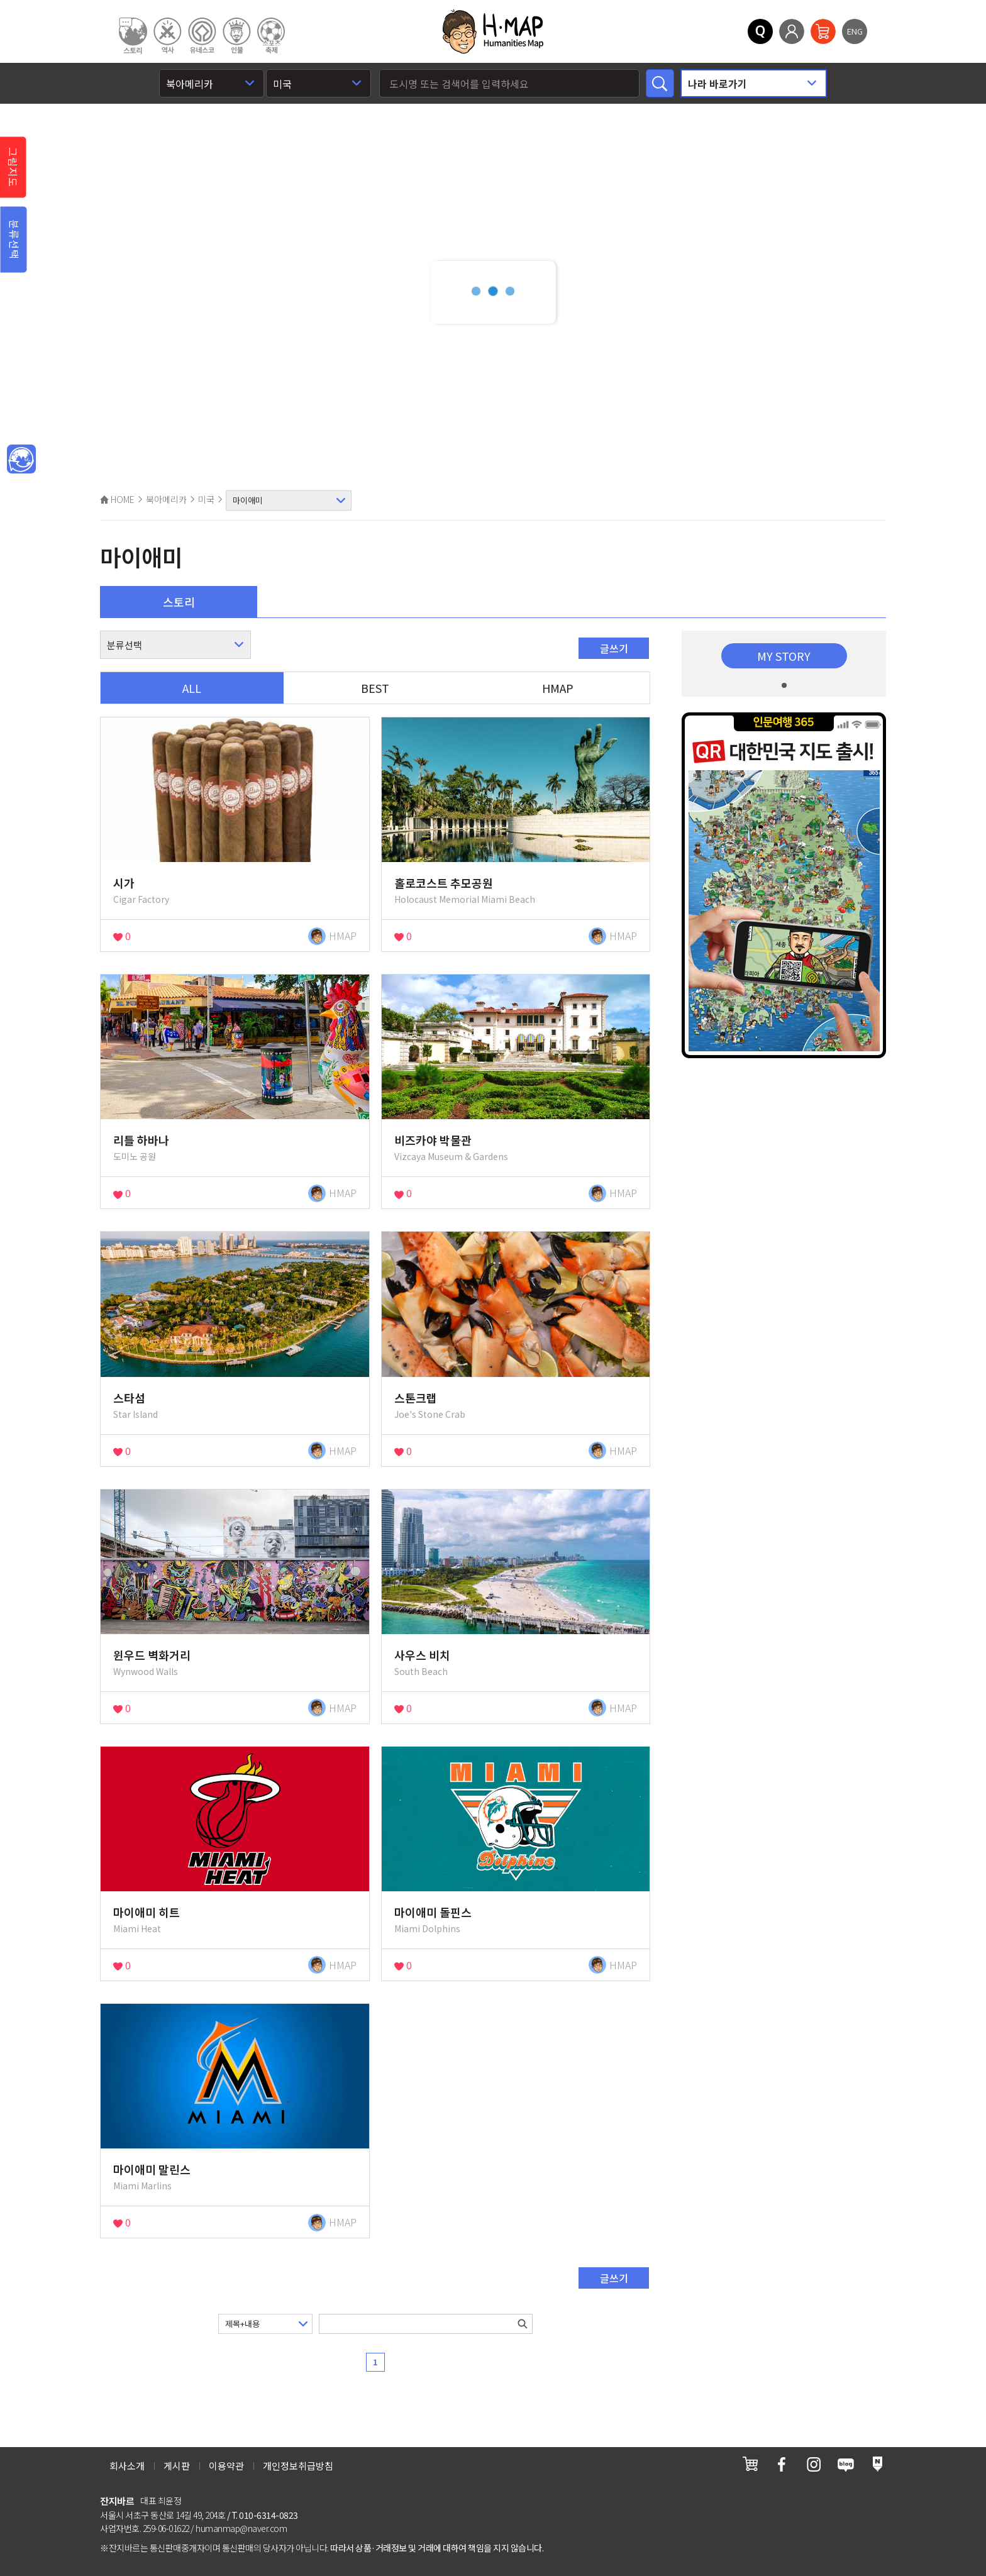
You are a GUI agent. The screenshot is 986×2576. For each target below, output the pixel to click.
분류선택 (14, 239)
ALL (191, 688)
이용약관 (226, 2465)
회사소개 (127, 2465)
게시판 (176, 2465)
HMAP (557, 688)
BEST (375, 688)
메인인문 (21, 460)
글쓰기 (614, 648)
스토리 (179, 602)
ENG (855, 31)
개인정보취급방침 (298, 2465)
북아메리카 (166, 499)
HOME (117, 499)
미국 (206, 499)
